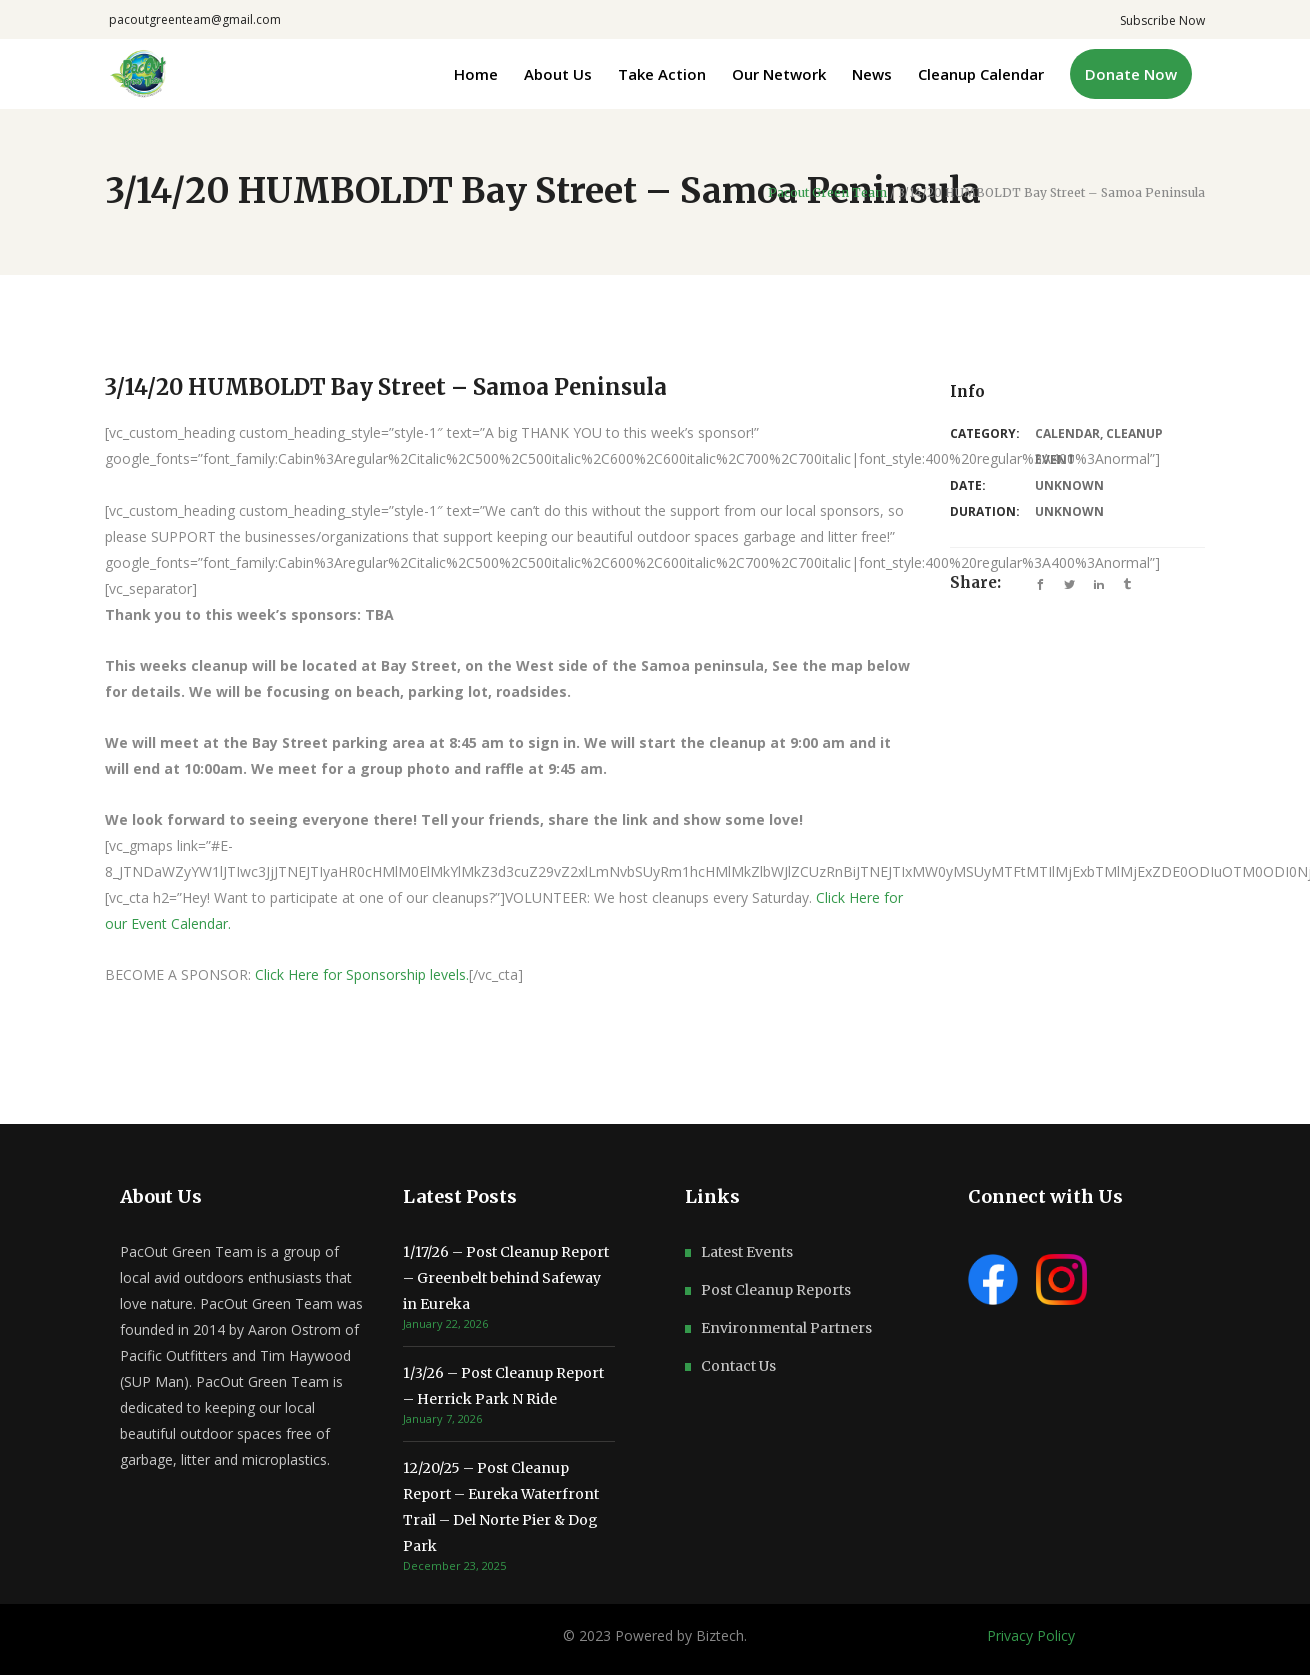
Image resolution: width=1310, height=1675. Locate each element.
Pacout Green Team (827, 193)
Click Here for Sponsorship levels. (362, 974)
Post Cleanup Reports (776, 1290)
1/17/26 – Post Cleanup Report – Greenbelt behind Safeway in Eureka (506, 1278)
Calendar (1067, 433)
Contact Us (738, 1366)
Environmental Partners (786, 1328)
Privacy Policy (1031, 1635)
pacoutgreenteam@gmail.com (195, 19)
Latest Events (747, 1252)
